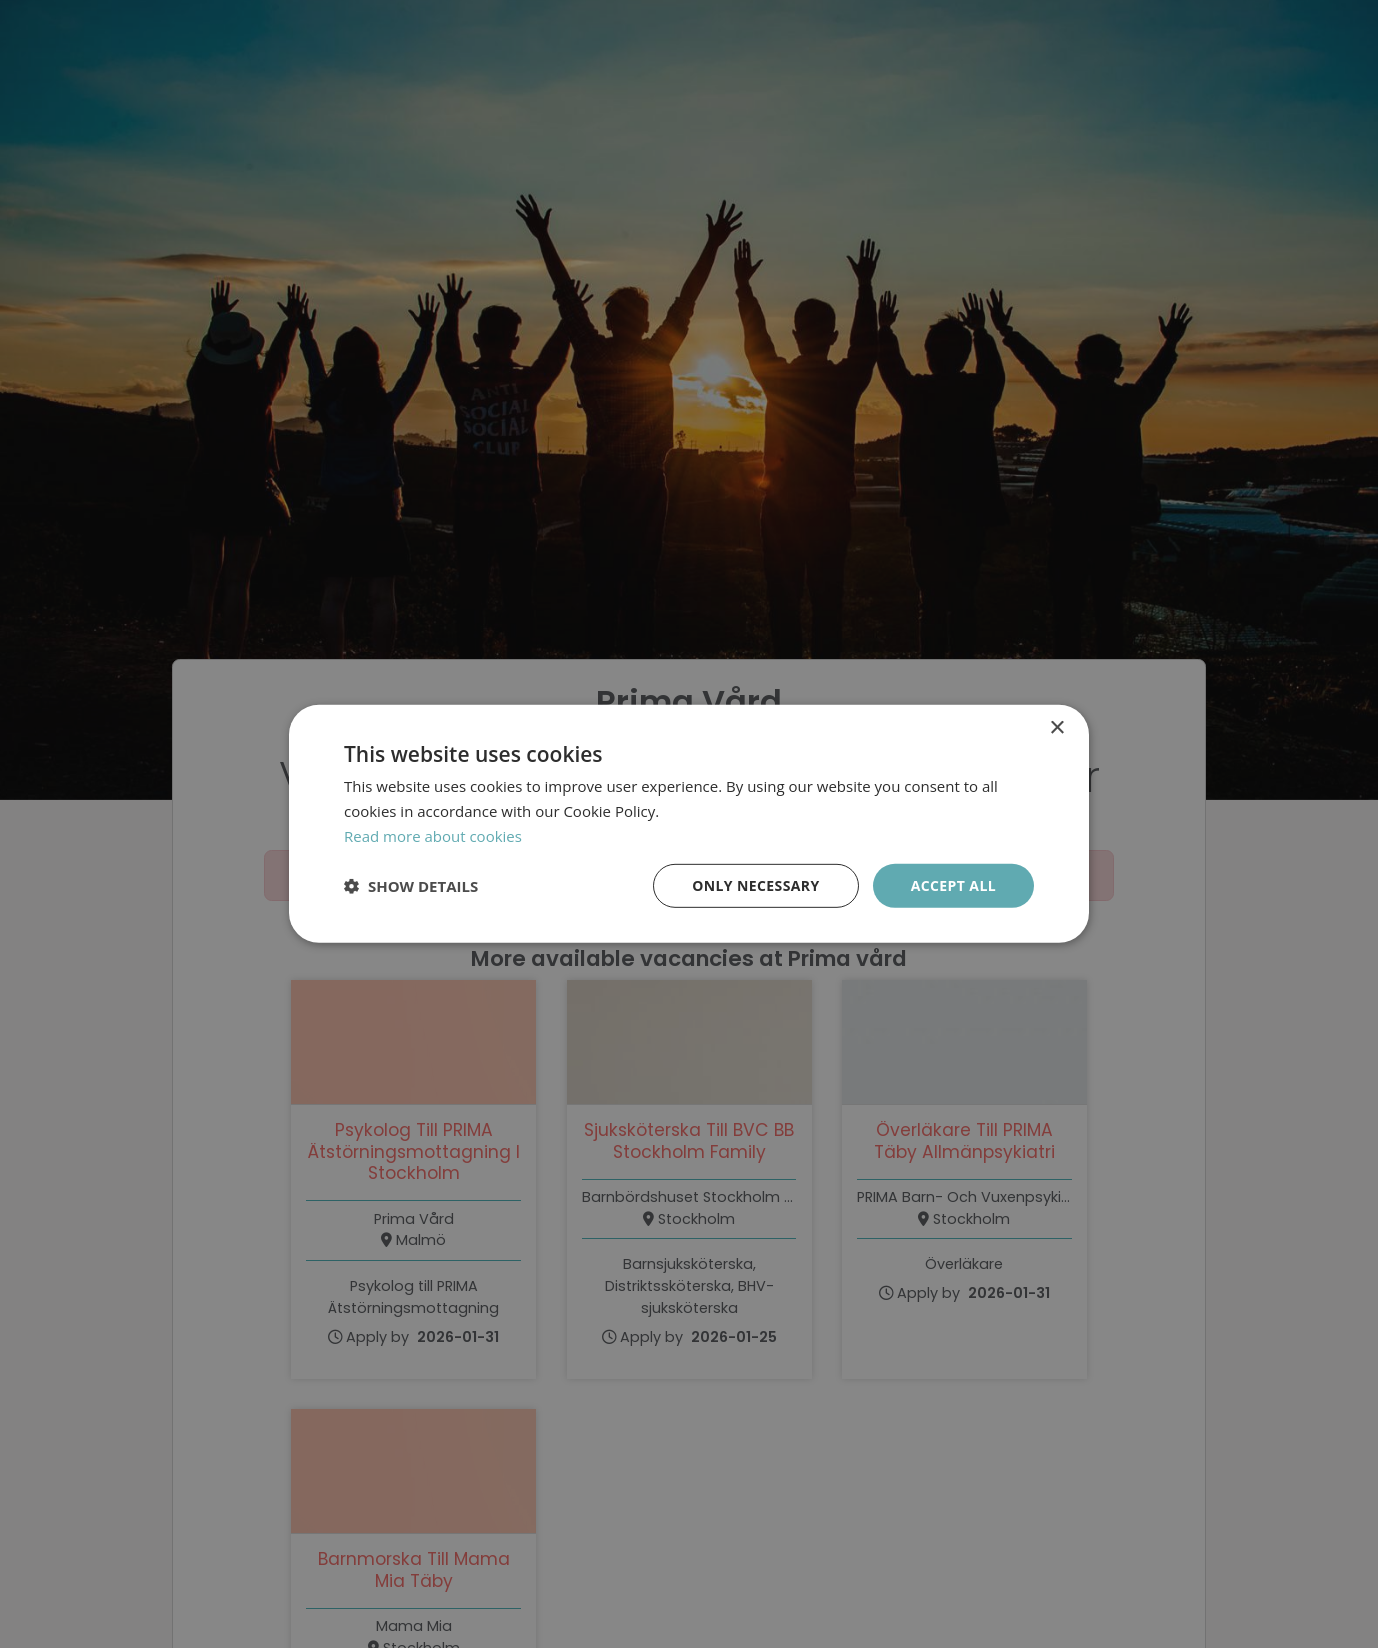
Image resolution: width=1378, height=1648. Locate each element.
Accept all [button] (953, 884)
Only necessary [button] (755, 884)
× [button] (1056, 728)
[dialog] (689, 824)
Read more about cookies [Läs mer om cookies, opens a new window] (433, 836)
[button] (411, 886)
